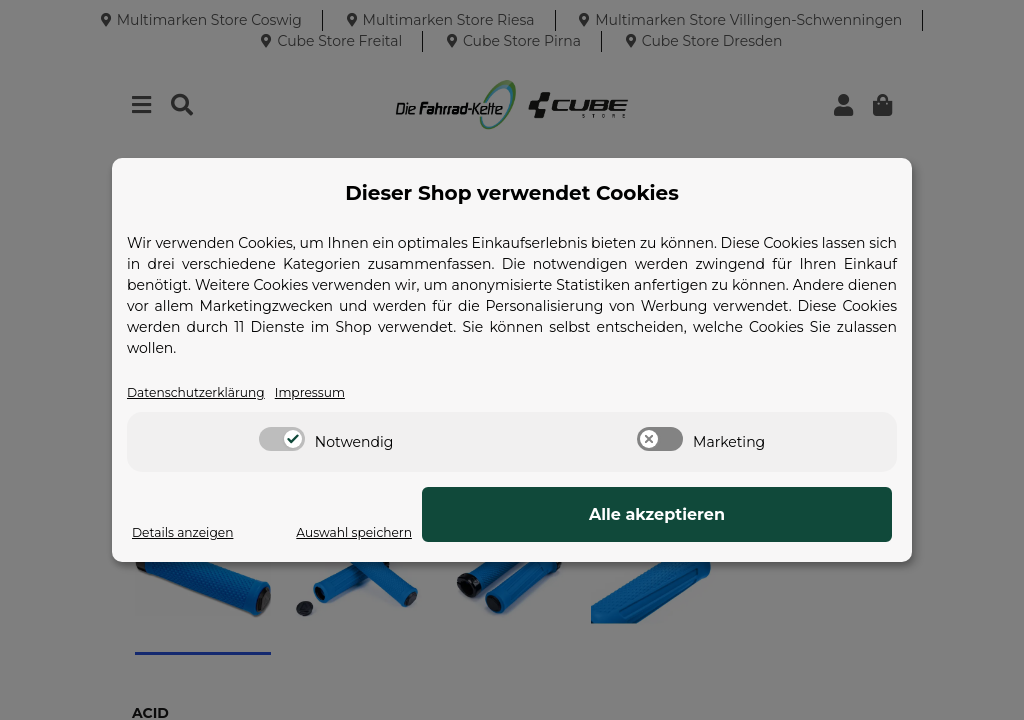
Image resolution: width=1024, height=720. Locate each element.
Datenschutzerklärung (206, 393)
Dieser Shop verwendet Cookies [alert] (512, 192)
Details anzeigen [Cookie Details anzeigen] (190, 533)
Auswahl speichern (616, 533)
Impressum (335, 393)
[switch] (282, 441)
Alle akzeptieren (792, 515)
